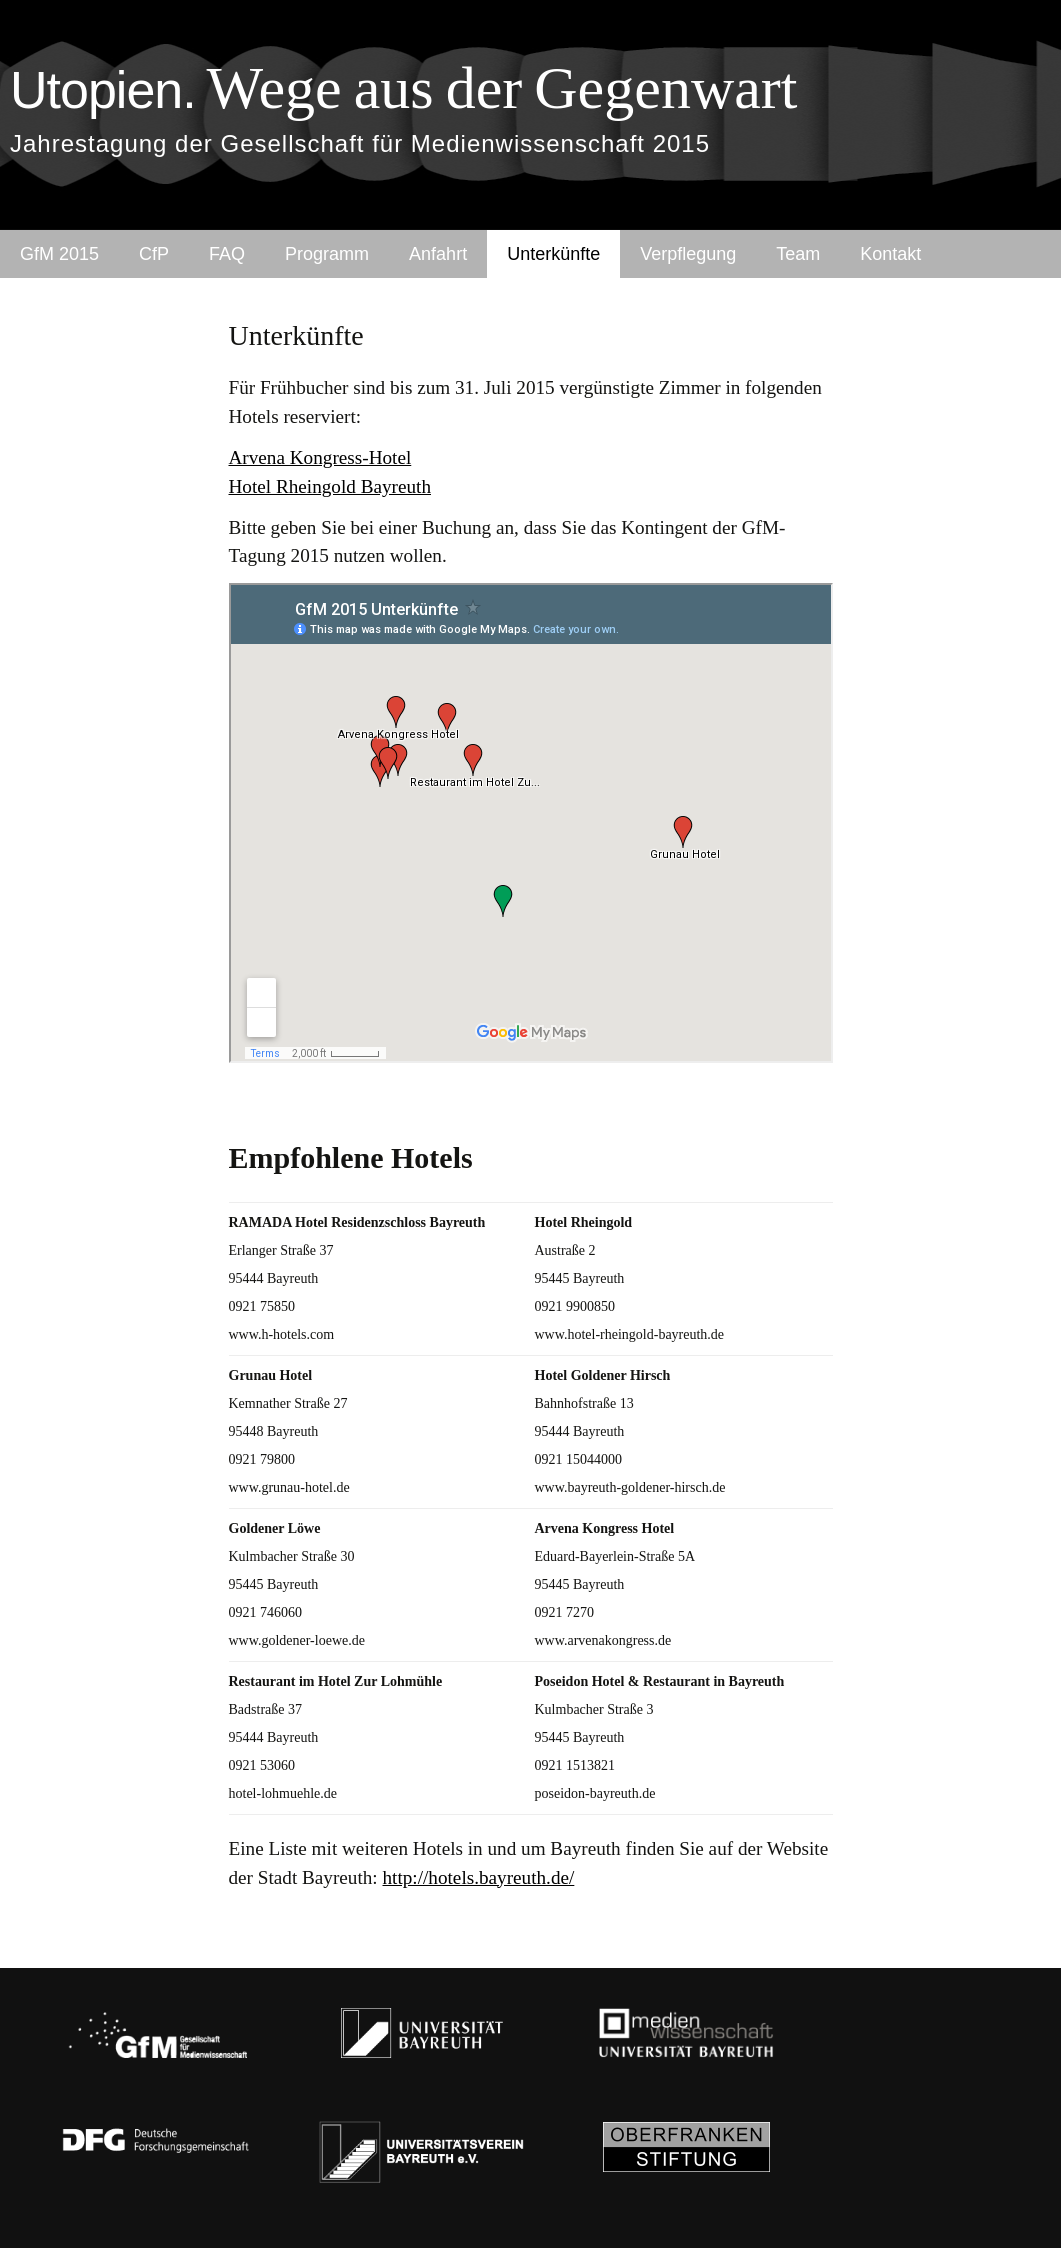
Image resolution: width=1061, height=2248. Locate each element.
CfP (154, 254)
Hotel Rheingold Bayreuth (330, 486)
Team (798, 254)
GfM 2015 (59, 254)
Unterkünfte (553, 254)
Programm (327, 254)
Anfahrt (438, 254)
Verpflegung (688, 254)
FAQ (227, 254)
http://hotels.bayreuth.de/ (479, 1877)
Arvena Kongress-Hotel (320, 457)
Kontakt (890, 254)
